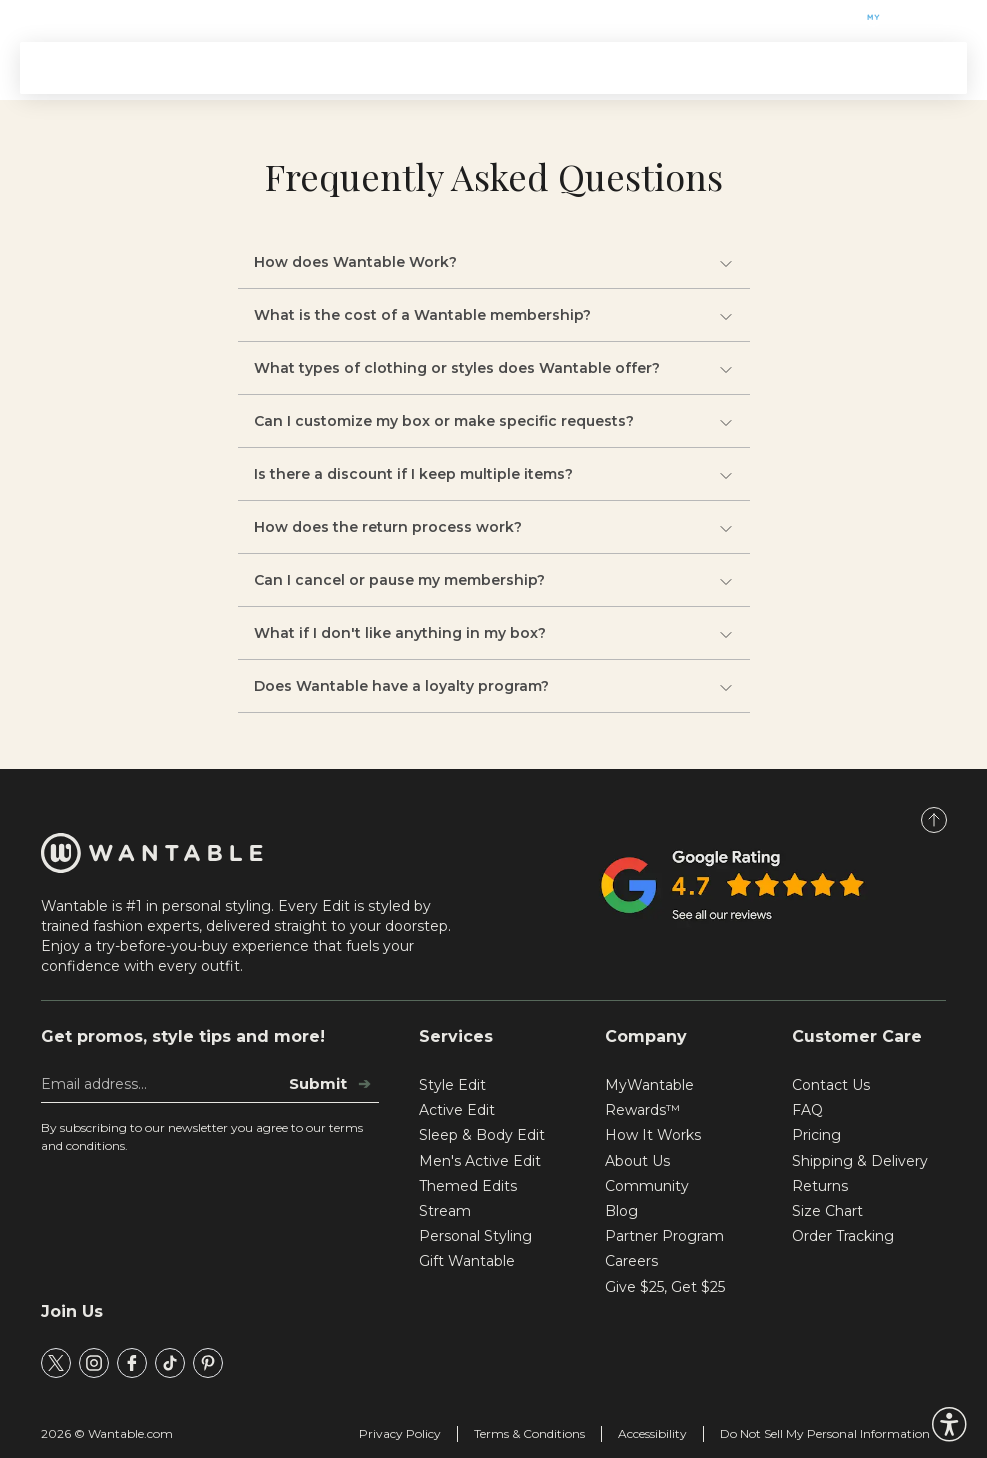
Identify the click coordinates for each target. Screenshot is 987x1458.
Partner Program (664, 1236)
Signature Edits (312, 67)
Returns (820, 1186)
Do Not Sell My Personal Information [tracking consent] (825, 1433)
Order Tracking (843, 1236)
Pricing (816, 1135)
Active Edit (457, 1110)
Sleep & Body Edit (482, 1135)
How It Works (568, 67)
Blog (621, 1211)
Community (647, 1186)
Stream (669, 67)
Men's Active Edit (480, 1161)
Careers (631, 1261)
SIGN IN (907, 68)
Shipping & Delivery (860, 1161)
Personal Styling (475, 1236)
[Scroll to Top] (934, 820)
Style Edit (452, 1085)
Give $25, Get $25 (665, 1287)
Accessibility (652, 1433)
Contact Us (831, 1085)
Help (180, 17)
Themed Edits (444, 67)
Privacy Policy (400, 1433)
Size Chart (827, 1211)
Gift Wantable (83, 17)
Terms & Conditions (529, 1433)
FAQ (807, 1110)
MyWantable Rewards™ (649, 1097)
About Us (637, 1161)
